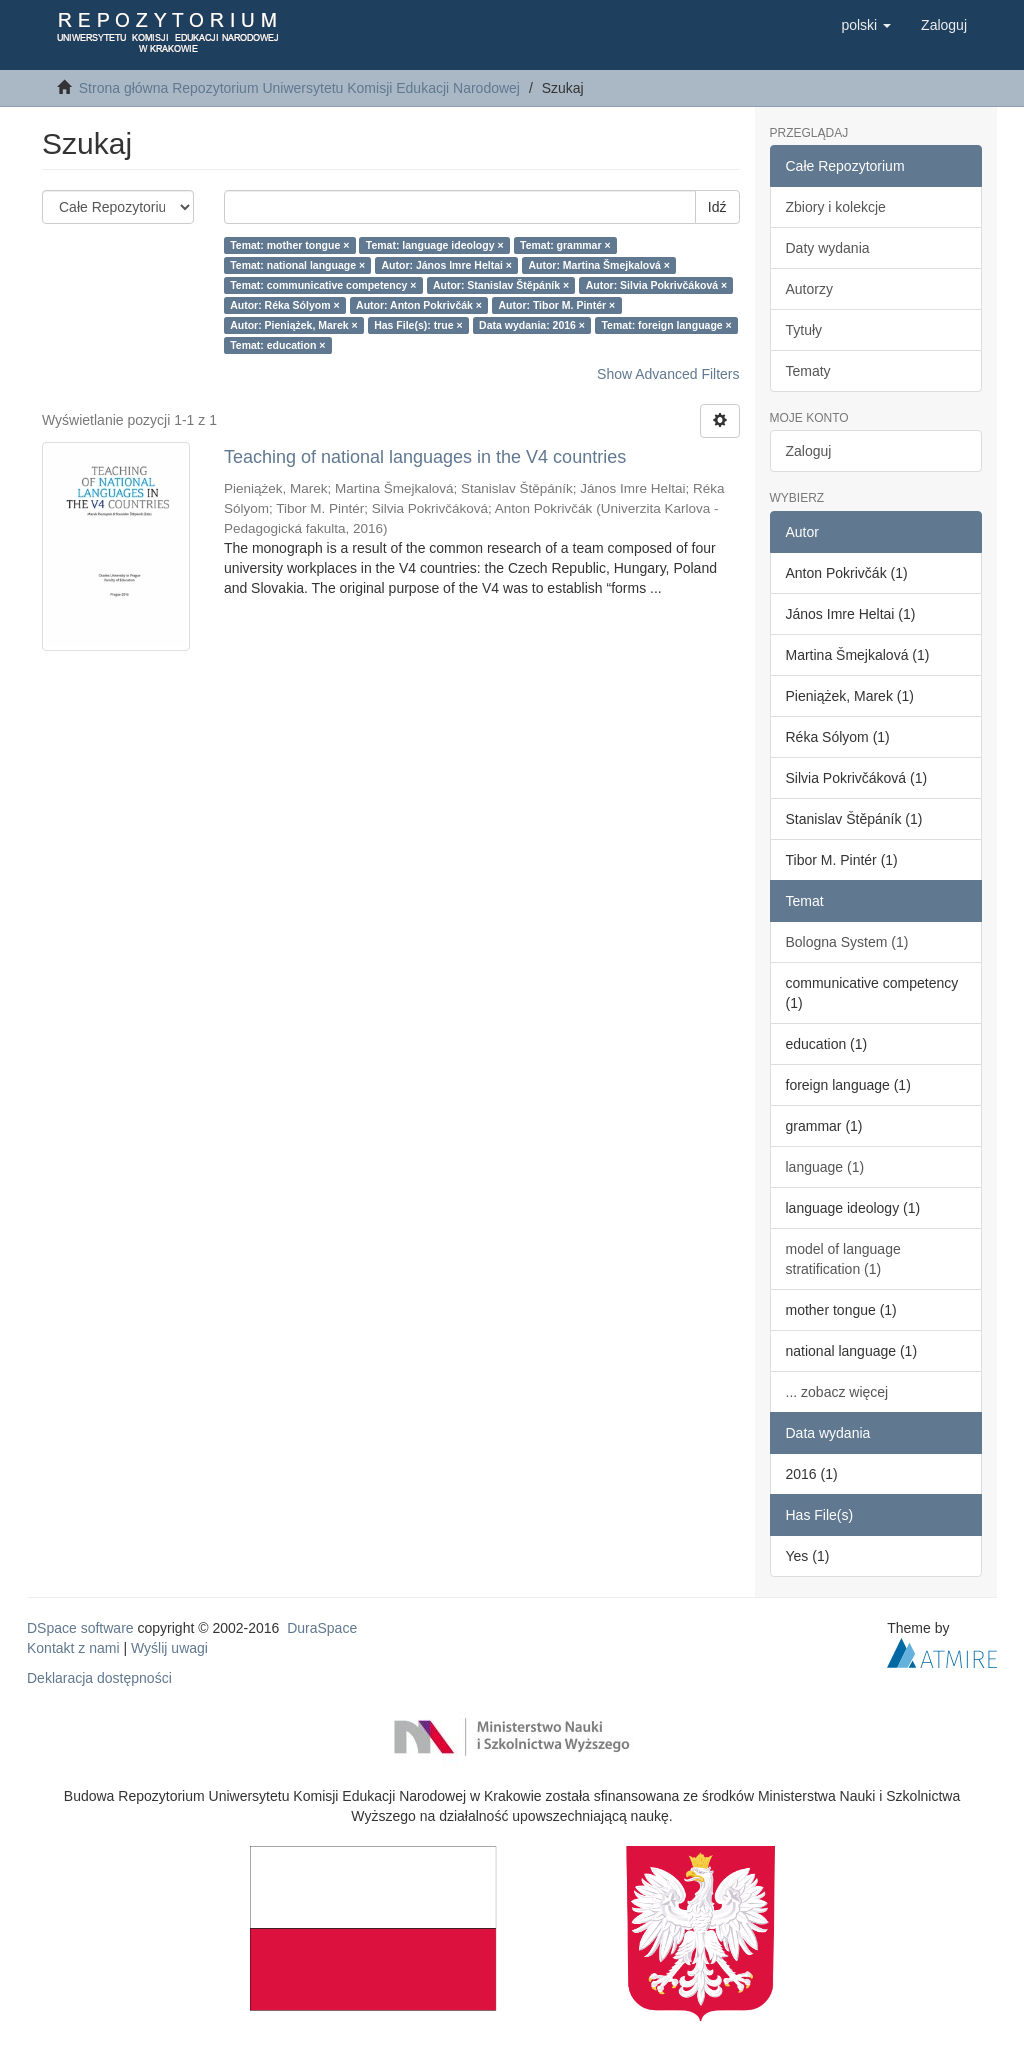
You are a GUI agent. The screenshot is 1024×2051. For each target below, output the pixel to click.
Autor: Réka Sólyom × (284, 305)
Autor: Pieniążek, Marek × (294, 325)
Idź (717, 207)
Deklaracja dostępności (99, 1678)
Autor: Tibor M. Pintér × (556, 305)
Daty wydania (828, 248)
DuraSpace (322, 1628)
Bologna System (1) (847, 942)
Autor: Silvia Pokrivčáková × (657, 285)
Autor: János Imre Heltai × (447, 265)
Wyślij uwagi (169, 1648)
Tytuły (804, 330)
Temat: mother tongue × (289, 245)
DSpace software (80, 1628)
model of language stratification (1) (843, 1259)
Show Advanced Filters (668, 374)
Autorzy (809, 289)
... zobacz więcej (837, 1392)
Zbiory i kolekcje (836, 207)
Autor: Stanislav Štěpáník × (501, 285)
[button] (866, 25)
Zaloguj (809, 451)
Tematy (808, 371)
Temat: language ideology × (435, 245)
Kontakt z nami (73, 1648)
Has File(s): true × (418, 325)
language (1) (825, 1167)
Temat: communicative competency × (323, 285)
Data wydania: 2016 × (532, 325)
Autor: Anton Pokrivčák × (419, 305)
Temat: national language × (297, 265)
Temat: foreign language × (666, 325)
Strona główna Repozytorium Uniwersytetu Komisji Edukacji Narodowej (299, 88)
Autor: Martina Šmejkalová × (599, 265)
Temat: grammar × (565, 245)
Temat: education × (277, 345)
